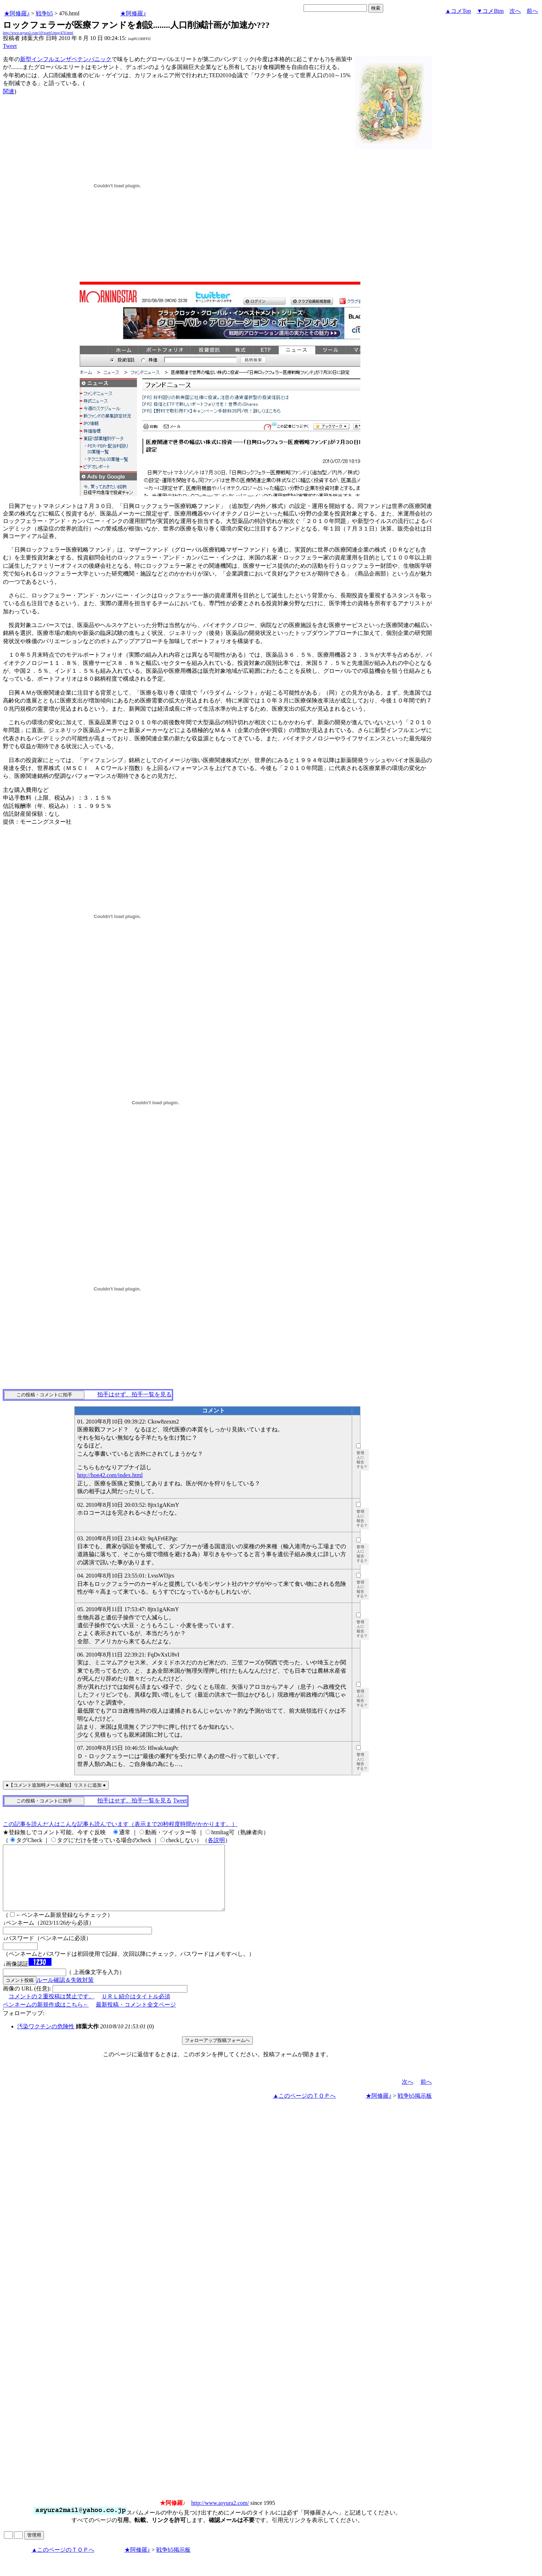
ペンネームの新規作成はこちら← (46, 2017)
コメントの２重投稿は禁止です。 (51, 2009)
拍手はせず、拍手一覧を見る (134, 1394)
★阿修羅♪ (17, 13)
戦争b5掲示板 (415, 2109)
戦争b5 (44, 13)
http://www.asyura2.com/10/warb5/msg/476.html (38, 33)
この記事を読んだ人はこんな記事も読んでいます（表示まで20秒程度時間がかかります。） (120, 1824)
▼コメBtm (490, 11)
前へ (532, 11)
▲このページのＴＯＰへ (304, 2109)
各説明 (216, 1840)
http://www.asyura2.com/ (220, 2516)
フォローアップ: (23, 2026)
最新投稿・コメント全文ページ (136, 2017)
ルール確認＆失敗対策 (65, 1993)
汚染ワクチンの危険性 (45, 2039)
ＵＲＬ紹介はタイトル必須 (136, 2009)
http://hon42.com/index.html (110, 1475)
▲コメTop (458, 11)
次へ (515, 11)
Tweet (10, 46)
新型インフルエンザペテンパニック (66, 59)
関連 (8, 91)
